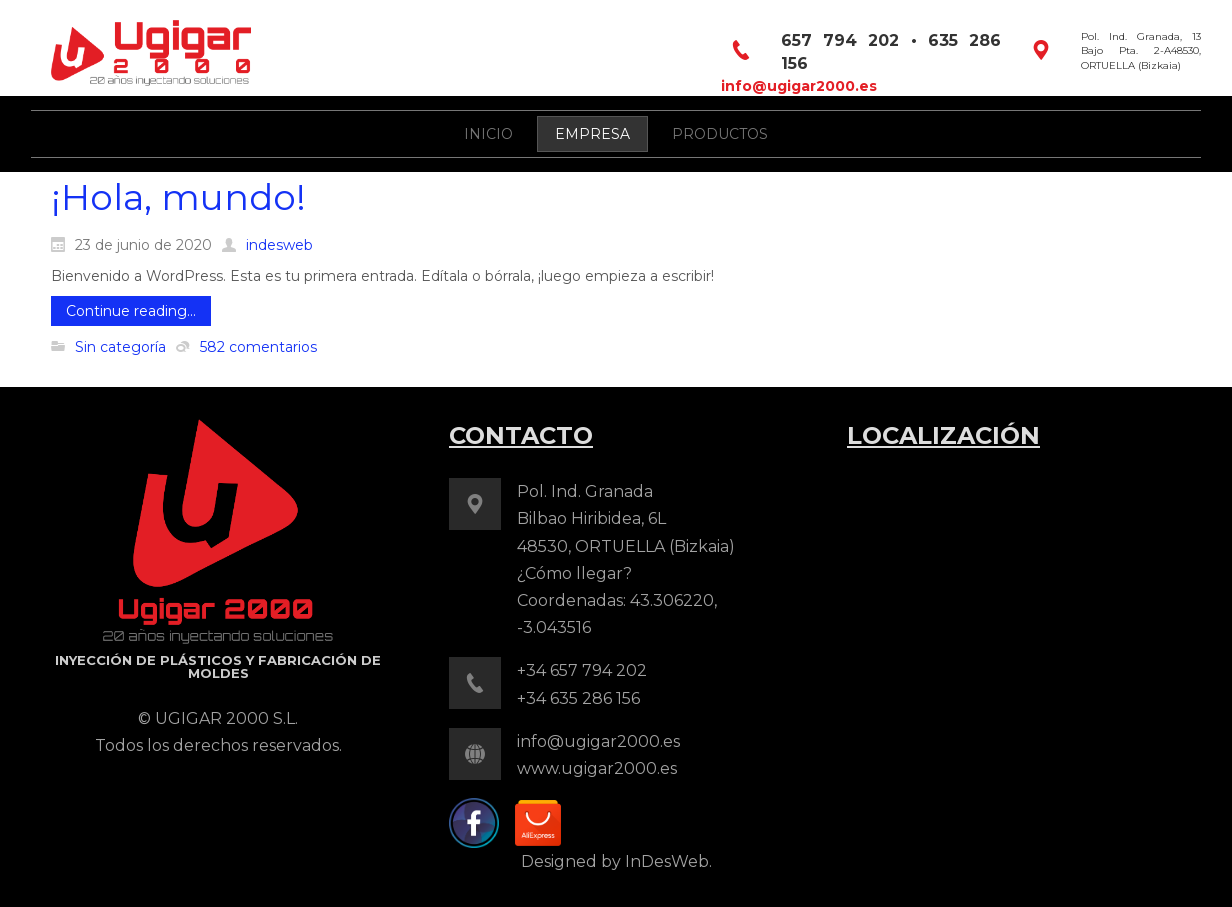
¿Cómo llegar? (574, 573)
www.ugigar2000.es (597, 768)
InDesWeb (667, 861)
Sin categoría (120, 347)
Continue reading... (131, 311)
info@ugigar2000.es (799, 86)
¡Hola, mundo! (178, 197)
